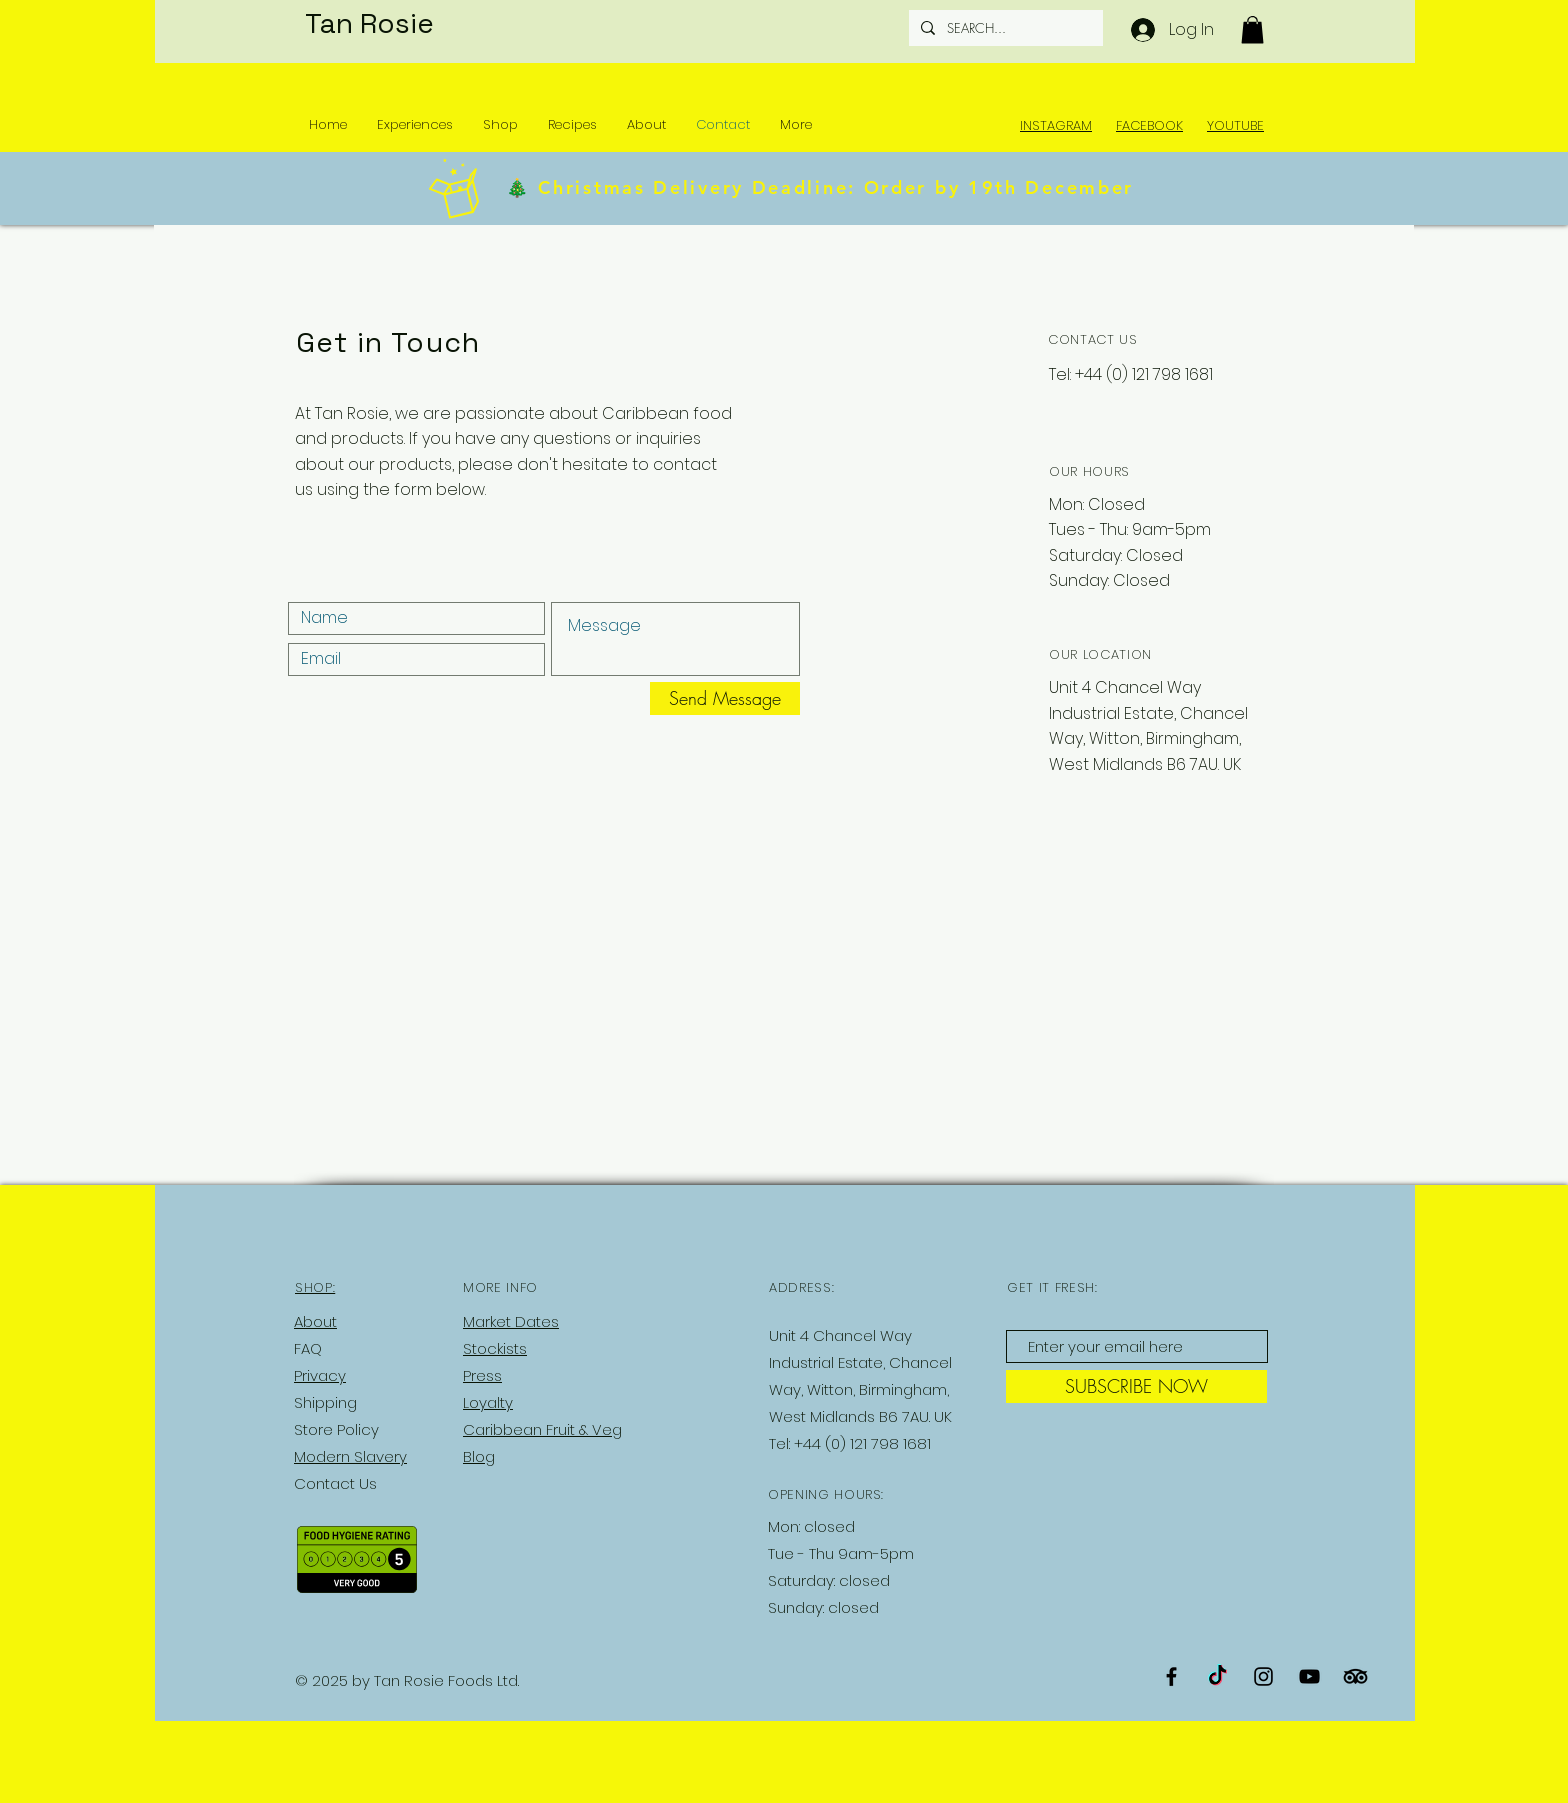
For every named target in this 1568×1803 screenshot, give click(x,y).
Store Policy (336, 1429)
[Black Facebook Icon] (1171, 1676)
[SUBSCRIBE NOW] (1136, 1386)
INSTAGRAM (1056, 125)
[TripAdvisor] (1355, 1676)
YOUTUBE (1235, 125)
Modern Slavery (350, 1456)
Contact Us (335, 1483)
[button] (1252, 29)
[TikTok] (1217, 1676)
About (315, 1321)
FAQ (308, 1348)
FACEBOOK (1149, 125)
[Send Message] (725, 698)
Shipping (325, 1402)
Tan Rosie (369, 23)
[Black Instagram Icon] (1263, 1676)
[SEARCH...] (1004, 28)
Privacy (320, 1375)
